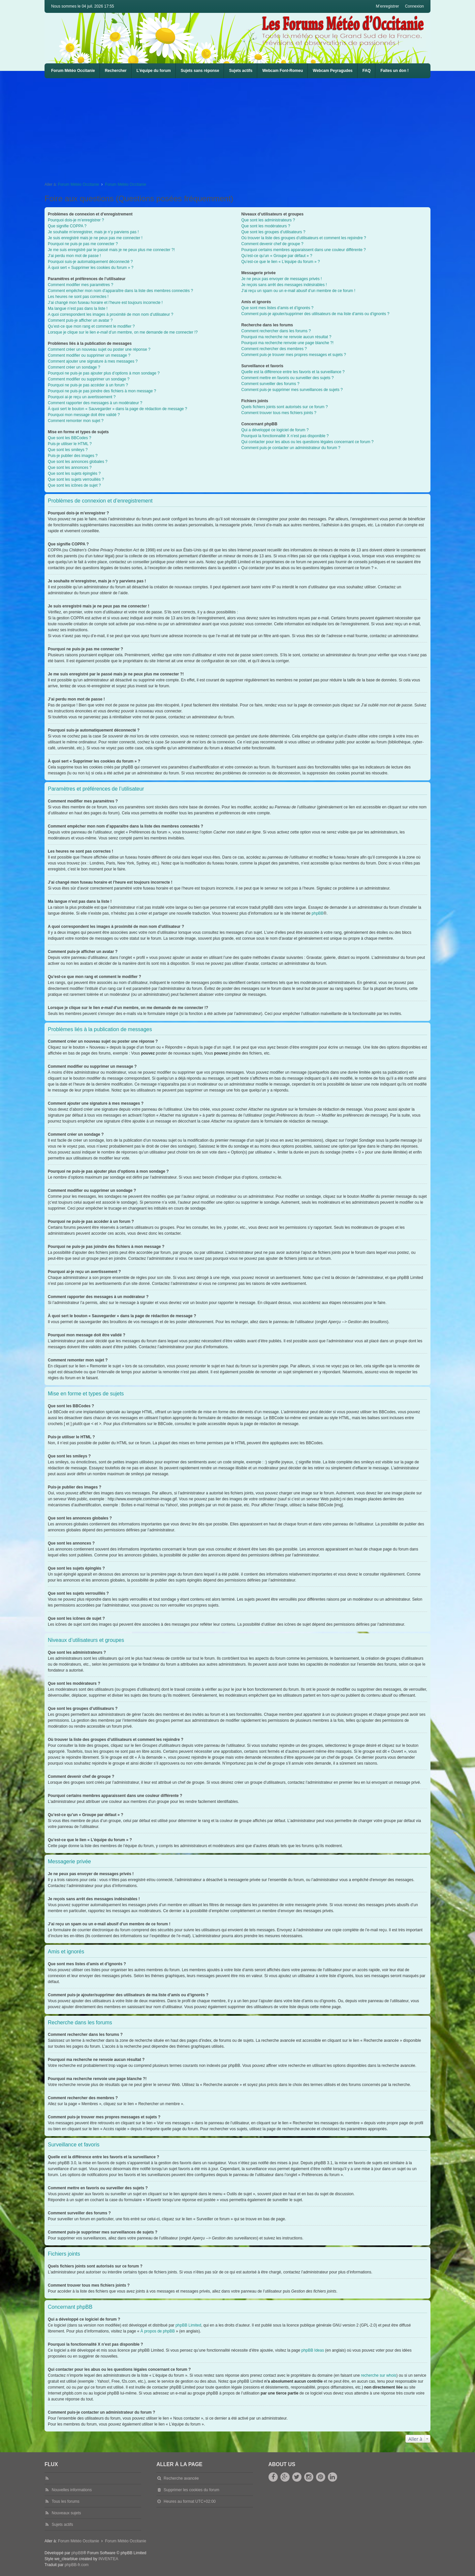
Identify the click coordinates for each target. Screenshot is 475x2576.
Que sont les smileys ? (68, 449)
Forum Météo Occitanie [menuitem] (73, 70)
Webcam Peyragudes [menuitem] (333, 70)
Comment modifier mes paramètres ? (80, 284)
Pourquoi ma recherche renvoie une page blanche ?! (287, 343)
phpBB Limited (188, 2325)
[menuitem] (282, 70)
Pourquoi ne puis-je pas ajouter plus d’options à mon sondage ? (104, 373)
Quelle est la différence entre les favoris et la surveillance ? (293, 372)
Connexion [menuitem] (414, 6)
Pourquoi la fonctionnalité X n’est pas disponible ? (285, 436)
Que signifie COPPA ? (67, 226)
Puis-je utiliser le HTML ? (70, 443)
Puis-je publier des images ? (73, 455)
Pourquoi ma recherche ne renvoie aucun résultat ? (286, 337)
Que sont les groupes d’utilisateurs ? (273, 232)
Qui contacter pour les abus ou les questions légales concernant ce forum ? (307, 442)
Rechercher (116, 70)
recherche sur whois (378, 2375)
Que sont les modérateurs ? (265, 226)
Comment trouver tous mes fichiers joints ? (278, 412)
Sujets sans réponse (200, 70)
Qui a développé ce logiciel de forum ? (275, 430)
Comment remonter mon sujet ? (76, 420)
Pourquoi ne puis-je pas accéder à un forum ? (88, 385)
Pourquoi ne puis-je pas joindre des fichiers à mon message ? (102, 391)
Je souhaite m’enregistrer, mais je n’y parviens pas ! (93, 232)
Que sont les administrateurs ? (268, 220)
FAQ (367, 70)
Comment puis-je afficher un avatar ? (80, 320)
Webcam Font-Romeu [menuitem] (282, 70)
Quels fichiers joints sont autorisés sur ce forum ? (284, 407)
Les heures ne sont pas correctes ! (78, 296)
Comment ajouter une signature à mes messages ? (93, 361)
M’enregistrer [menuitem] (387, 6)
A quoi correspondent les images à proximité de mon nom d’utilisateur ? (110, 314)
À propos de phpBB (158, 2331)
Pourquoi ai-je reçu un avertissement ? (81, 397)
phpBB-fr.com (77, 2564)
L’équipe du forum (154, 70)
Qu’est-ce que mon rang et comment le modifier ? (91, 326)
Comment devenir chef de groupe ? (272, 244)
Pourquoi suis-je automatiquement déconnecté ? (90, 261)
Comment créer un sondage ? (74, 367)
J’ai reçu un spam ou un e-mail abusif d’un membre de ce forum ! (298, 290)
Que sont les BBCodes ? (69, 438)
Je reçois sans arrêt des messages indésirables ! (284, 284)
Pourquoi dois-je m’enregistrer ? (76, 220)
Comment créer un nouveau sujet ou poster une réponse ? (99, 349)
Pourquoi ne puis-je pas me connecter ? (83, 244)
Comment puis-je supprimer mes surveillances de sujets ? (292, 389)
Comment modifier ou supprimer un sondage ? (88, 379)
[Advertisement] (242, 128)
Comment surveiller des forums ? (270, 383)
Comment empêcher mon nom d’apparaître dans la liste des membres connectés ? (120, 290)
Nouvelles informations (72, 2490)
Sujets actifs (240, 70)
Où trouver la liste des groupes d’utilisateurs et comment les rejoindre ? (303, 238)
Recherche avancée (181, 2478)
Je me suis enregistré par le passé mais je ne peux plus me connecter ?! (111, 249)
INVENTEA (108, 2559)
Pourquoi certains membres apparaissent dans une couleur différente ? (303, 249)
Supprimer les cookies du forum (191, 2490)
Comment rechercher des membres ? (274, 348)
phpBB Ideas (312, 2350)
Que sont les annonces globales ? (78, 461)
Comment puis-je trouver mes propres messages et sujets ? (293, 354)
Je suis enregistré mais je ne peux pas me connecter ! (95, 238)
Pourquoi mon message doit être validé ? (84, 414)
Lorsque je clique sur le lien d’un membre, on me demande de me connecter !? (123, 332)
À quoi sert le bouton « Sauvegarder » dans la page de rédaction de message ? (117, 409)
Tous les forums (65, 2501)
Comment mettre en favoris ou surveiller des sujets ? (287, 377)
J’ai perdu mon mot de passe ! (74, 255)
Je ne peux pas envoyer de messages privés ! (281, 279)
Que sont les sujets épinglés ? (74, 473)
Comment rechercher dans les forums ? (276, 331)
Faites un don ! (394, 70)
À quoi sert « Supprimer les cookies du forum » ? (90, 267)
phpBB (318, 913)
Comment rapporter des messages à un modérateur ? (95, 403)
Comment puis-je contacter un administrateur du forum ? (290, 447)
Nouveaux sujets (66, 2513)
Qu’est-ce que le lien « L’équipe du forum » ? (280, 261)
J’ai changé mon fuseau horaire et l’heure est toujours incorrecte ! (105, 302)
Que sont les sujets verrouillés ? (76, 479)
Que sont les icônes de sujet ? (74, 485)
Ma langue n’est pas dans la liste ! (78, 308)
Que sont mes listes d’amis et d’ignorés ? (277, 308)
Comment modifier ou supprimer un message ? (89, 355)
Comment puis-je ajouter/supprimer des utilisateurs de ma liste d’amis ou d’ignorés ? (315, 313)
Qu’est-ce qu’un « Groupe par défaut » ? (276, 255)
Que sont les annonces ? (70, 467)
